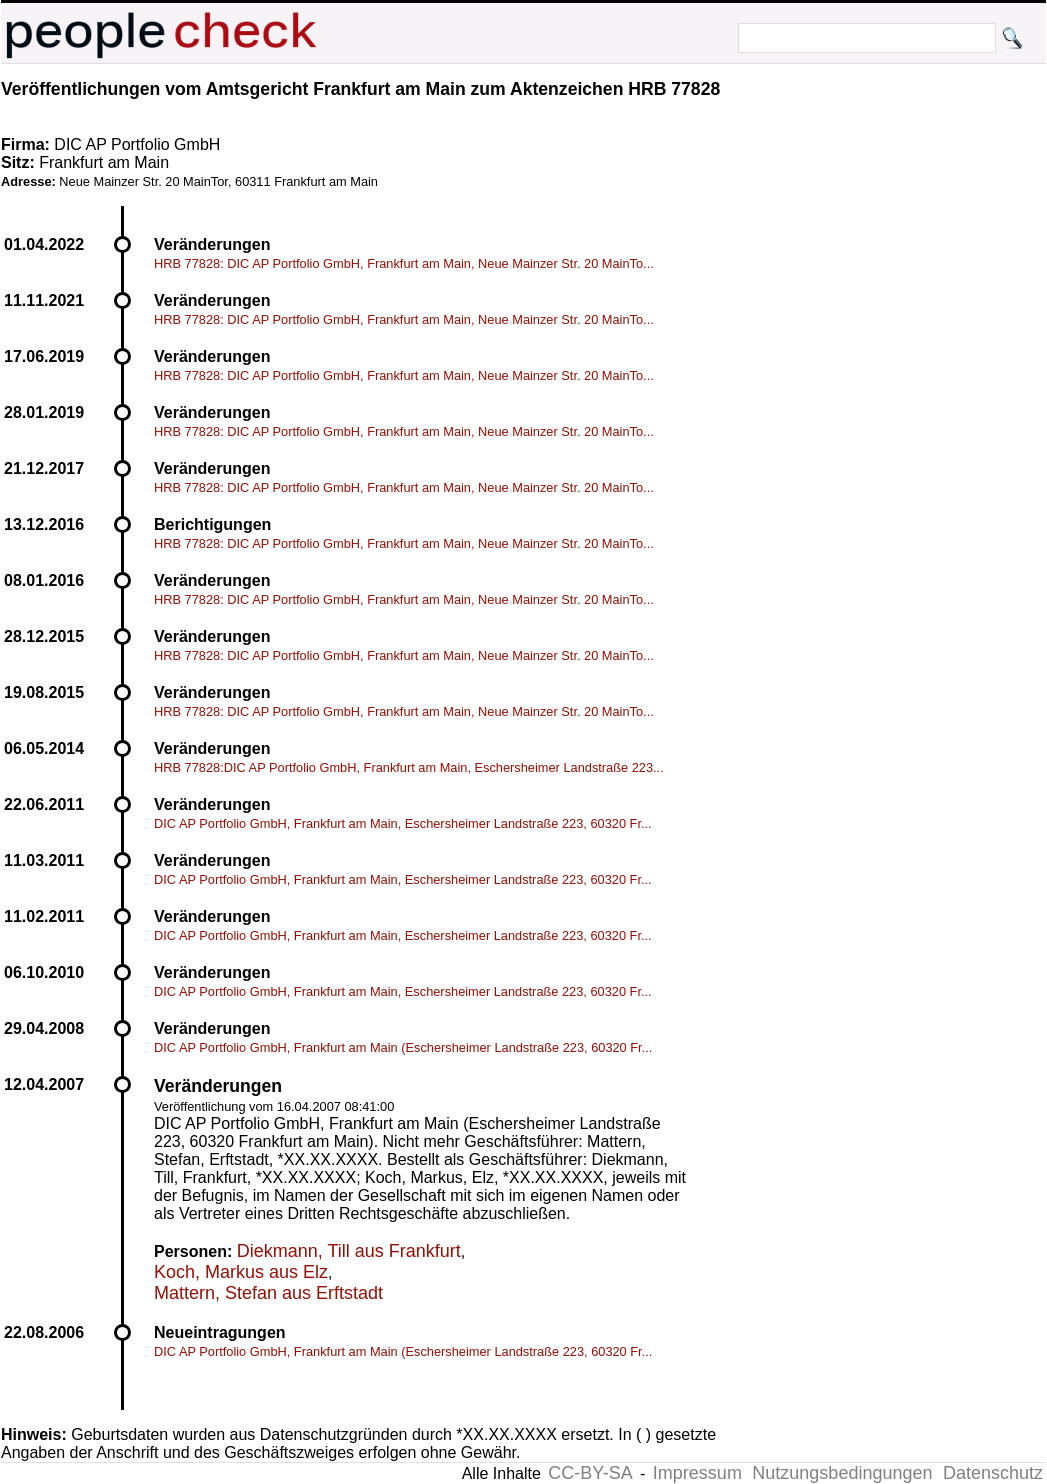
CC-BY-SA (590, 1473)
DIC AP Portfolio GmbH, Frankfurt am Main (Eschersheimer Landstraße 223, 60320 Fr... (403, 1047)
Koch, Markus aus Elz (241, 1272)
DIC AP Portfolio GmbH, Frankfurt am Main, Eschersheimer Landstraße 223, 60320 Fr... (403, 823)
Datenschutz (993, 1473)
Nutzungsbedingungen (842, 1473)
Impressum (697, 1473)
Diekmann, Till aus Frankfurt (349, 1251)
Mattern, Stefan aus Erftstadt (268, 1293)
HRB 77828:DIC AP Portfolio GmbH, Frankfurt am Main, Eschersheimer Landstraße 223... (409, 767)
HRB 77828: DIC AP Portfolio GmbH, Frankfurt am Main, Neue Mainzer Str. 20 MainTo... (404, 263)
